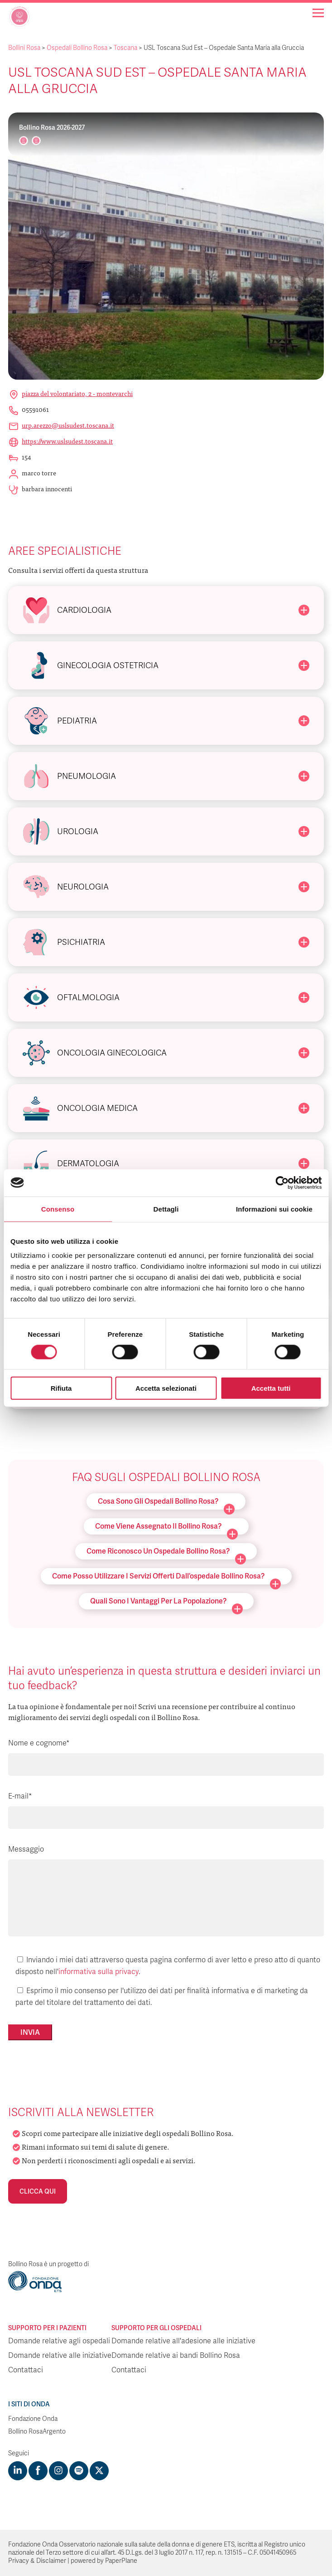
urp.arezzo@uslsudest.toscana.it (68, 425)
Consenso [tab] (57, 1208)
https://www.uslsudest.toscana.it (67, 441)
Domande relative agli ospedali (59, 2341)
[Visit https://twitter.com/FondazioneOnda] (99, 2471)
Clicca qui (37, 2191)
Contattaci (25, 2370)
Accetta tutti (271, 1388)
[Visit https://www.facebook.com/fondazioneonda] (38, 2471)
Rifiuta (61, 1388)
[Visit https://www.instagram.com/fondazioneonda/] (58, 2471)
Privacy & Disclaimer (37, 2561)
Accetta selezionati (166, 1388)
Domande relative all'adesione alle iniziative (183, 2341)
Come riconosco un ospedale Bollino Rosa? (166, 1552)
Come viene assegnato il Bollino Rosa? (166, 1528)
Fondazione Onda (33, 2419)
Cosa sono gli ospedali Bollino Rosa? (166, 1503)
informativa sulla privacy (98, 1971)
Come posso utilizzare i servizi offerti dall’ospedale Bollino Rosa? (166, 1577)
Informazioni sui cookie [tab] (274, 1208)
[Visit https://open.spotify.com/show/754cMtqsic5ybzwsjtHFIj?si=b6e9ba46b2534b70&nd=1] (79, 2471)
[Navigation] (318, 13)
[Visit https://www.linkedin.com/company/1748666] (18, 2471)
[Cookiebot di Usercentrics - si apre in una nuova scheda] (282, 1182)
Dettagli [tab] (166, 1208)
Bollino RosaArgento (37, 2431)
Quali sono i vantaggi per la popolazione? (166, 1602)
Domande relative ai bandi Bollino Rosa (175, 2355)
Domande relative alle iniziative (59, 2355)
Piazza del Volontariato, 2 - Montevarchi (77, 393)
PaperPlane (121, 2561)
